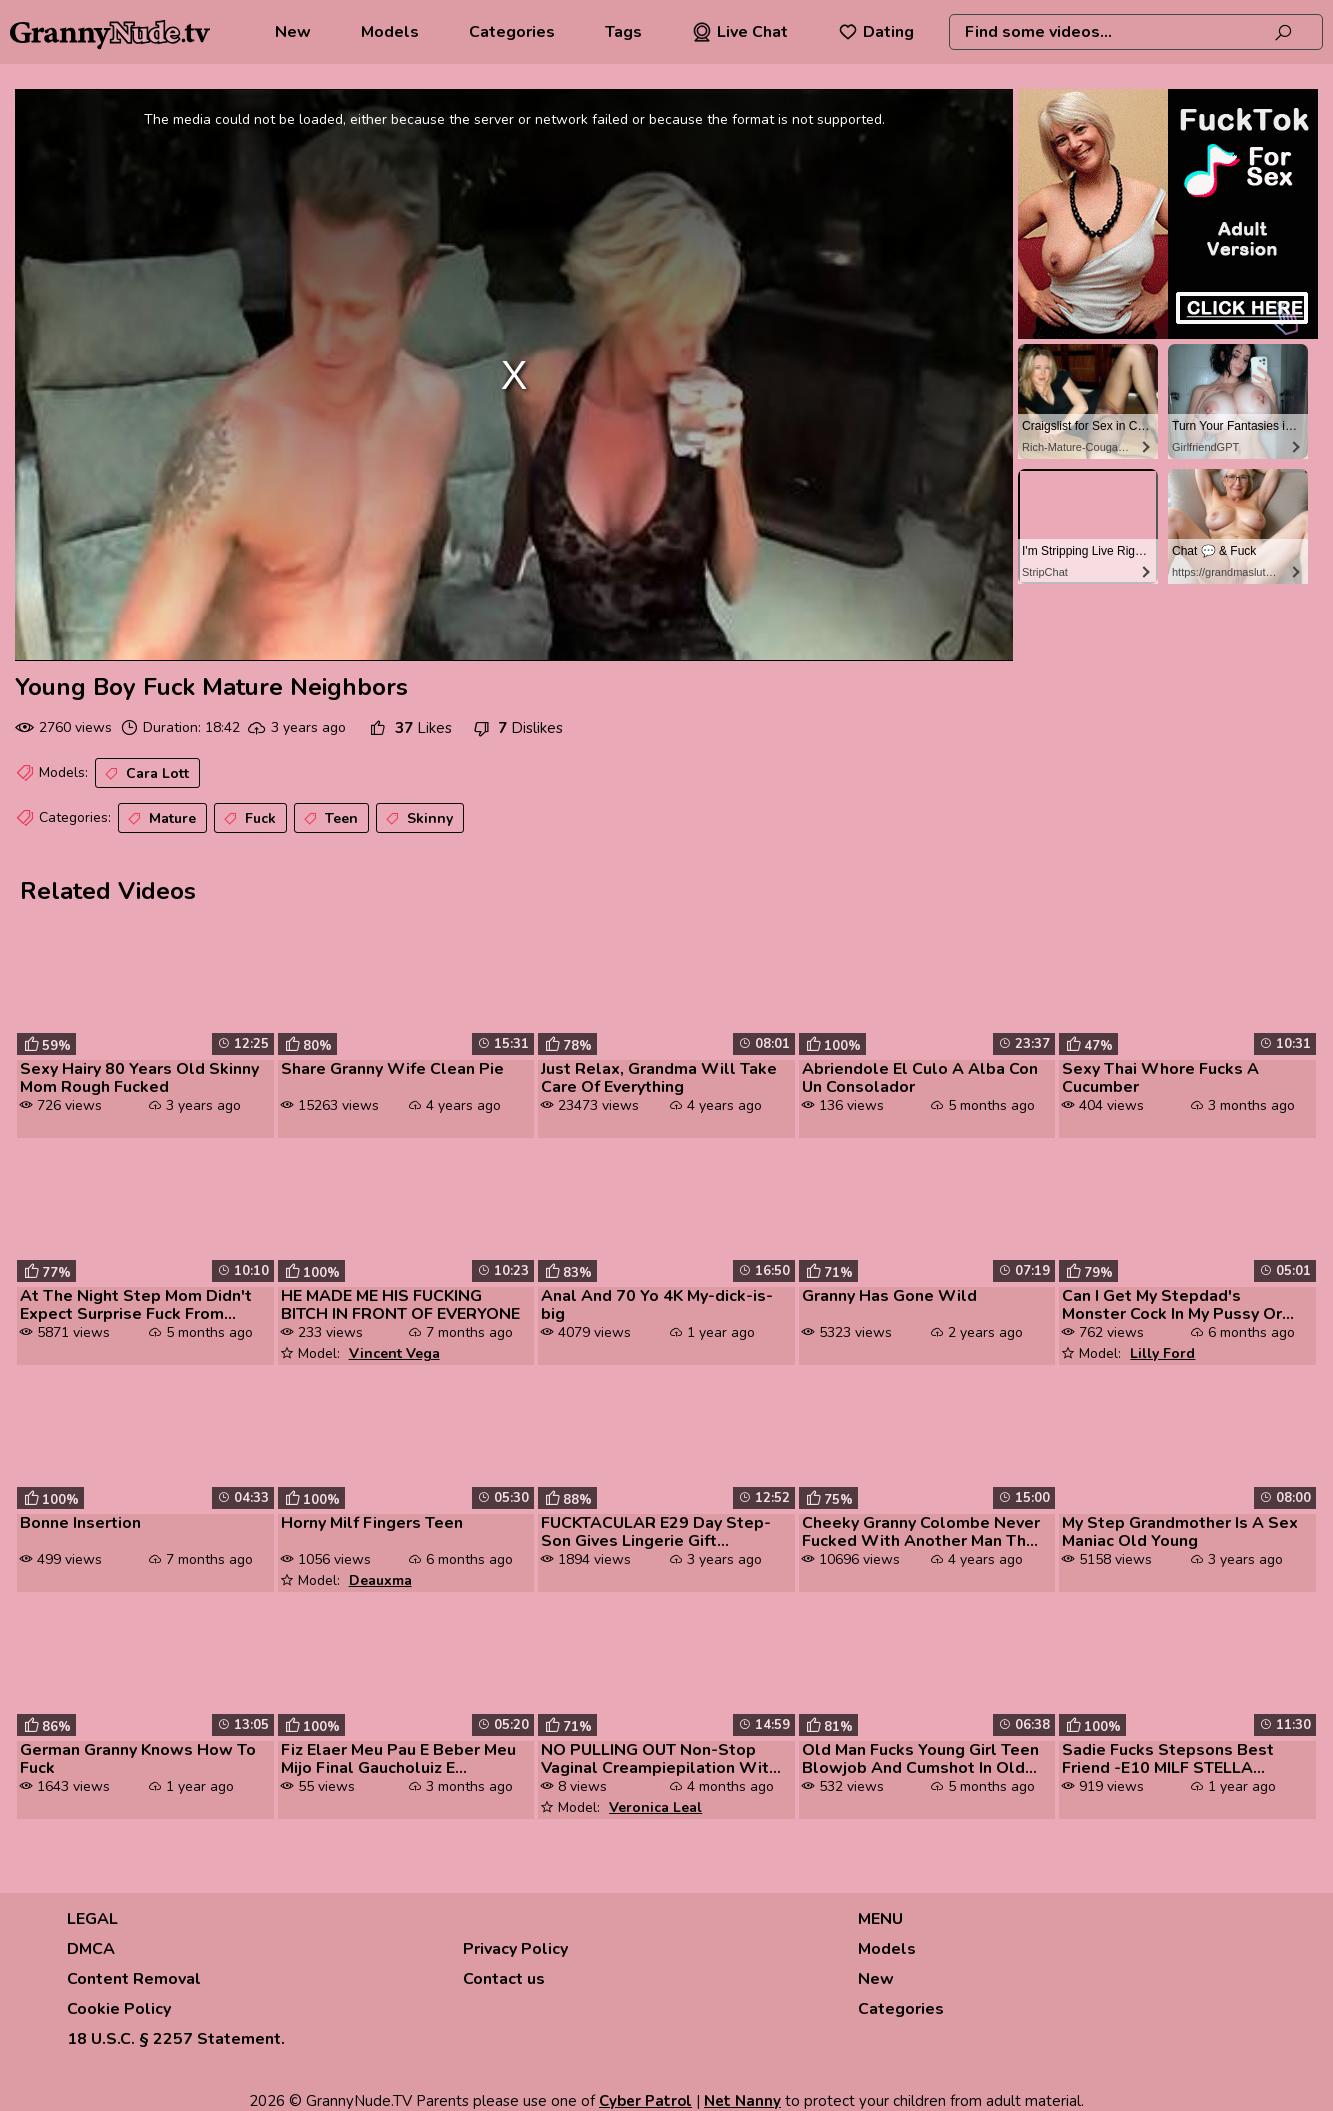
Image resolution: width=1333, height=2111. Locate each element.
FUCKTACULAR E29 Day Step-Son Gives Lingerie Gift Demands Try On (656, 1532)
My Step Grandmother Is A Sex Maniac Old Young (1180, 1532)
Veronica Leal (655, 1807)
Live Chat (740, 32)
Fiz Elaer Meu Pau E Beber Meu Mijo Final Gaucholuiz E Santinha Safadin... (398, 1759)
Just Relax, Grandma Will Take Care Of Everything (659, 1078)
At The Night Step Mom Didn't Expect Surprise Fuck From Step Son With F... (136, 1305)
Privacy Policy (515, 1949)
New (293, 32)
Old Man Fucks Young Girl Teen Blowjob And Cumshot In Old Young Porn (920, 1759)
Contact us (504, 1979)
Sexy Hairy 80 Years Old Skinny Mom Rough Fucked (139, 1078)
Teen (329, 819)
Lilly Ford (1162, 1353)
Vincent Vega (394, 1353)
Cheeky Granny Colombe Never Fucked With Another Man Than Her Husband (923, 1532)
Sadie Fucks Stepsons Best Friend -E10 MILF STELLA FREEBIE (1168, 1759)
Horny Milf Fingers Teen (372, 1523)
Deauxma (380, 1580)
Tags (623, 32)
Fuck (248, 819)
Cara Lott (145, 774)
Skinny (417, 819)
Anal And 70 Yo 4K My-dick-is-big (657, 1305)
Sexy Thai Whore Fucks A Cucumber (1160, 1078)
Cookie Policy (119, 2009)
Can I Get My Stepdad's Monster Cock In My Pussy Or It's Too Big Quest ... (1172, 1305)
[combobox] (1136, 32)
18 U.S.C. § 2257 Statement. (176, 2039)
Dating (876, 32)
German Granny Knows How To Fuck (138, 1759)
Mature (160, 819)
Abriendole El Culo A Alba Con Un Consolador (920, 1078)
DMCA (91, 1949)
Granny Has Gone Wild (889, 1296)
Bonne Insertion (80, 1523)
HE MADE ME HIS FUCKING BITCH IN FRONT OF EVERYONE (400, 1305)
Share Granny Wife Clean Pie (392, 1069)
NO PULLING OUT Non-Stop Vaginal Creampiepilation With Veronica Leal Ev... (659, 1759)
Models (390, 32)
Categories (512, 32)
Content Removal (134, 1979)
